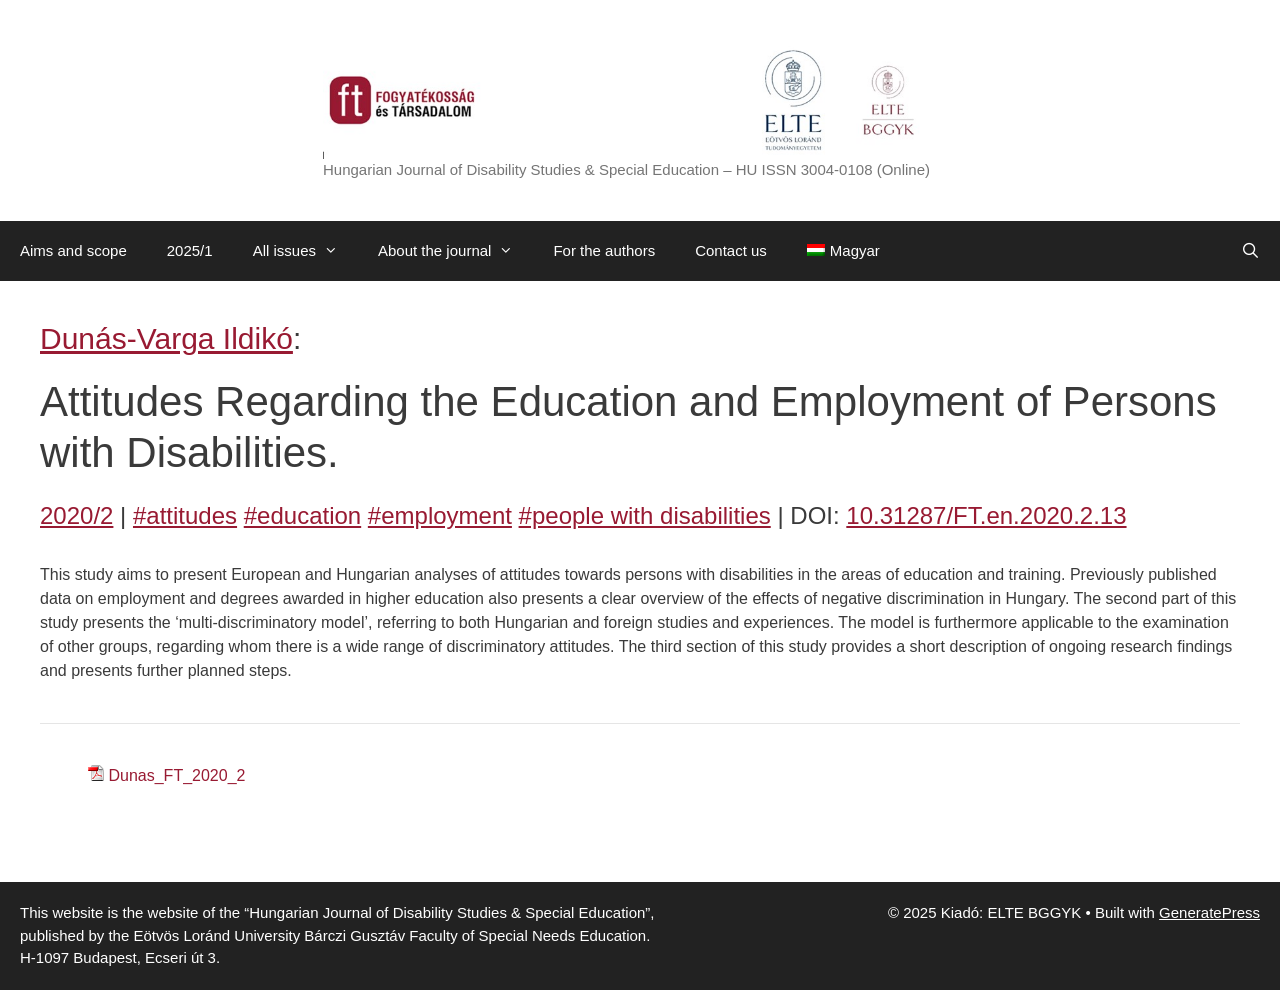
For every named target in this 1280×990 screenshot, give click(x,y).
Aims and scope (73, 250)
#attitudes (185, 515)
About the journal (455, 251)
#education (302, 515)
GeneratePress (1209, 912)
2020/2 (76, 515)
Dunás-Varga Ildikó (166, 338)
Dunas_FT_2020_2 (176, 775)
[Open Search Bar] (1250, 251)
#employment (440, 515)
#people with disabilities (645, 515)
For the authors (604, 250)
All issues (305, 251)
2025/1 (190, 250)
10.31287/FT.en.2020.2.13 (986, 515)
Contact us (731, 250)
